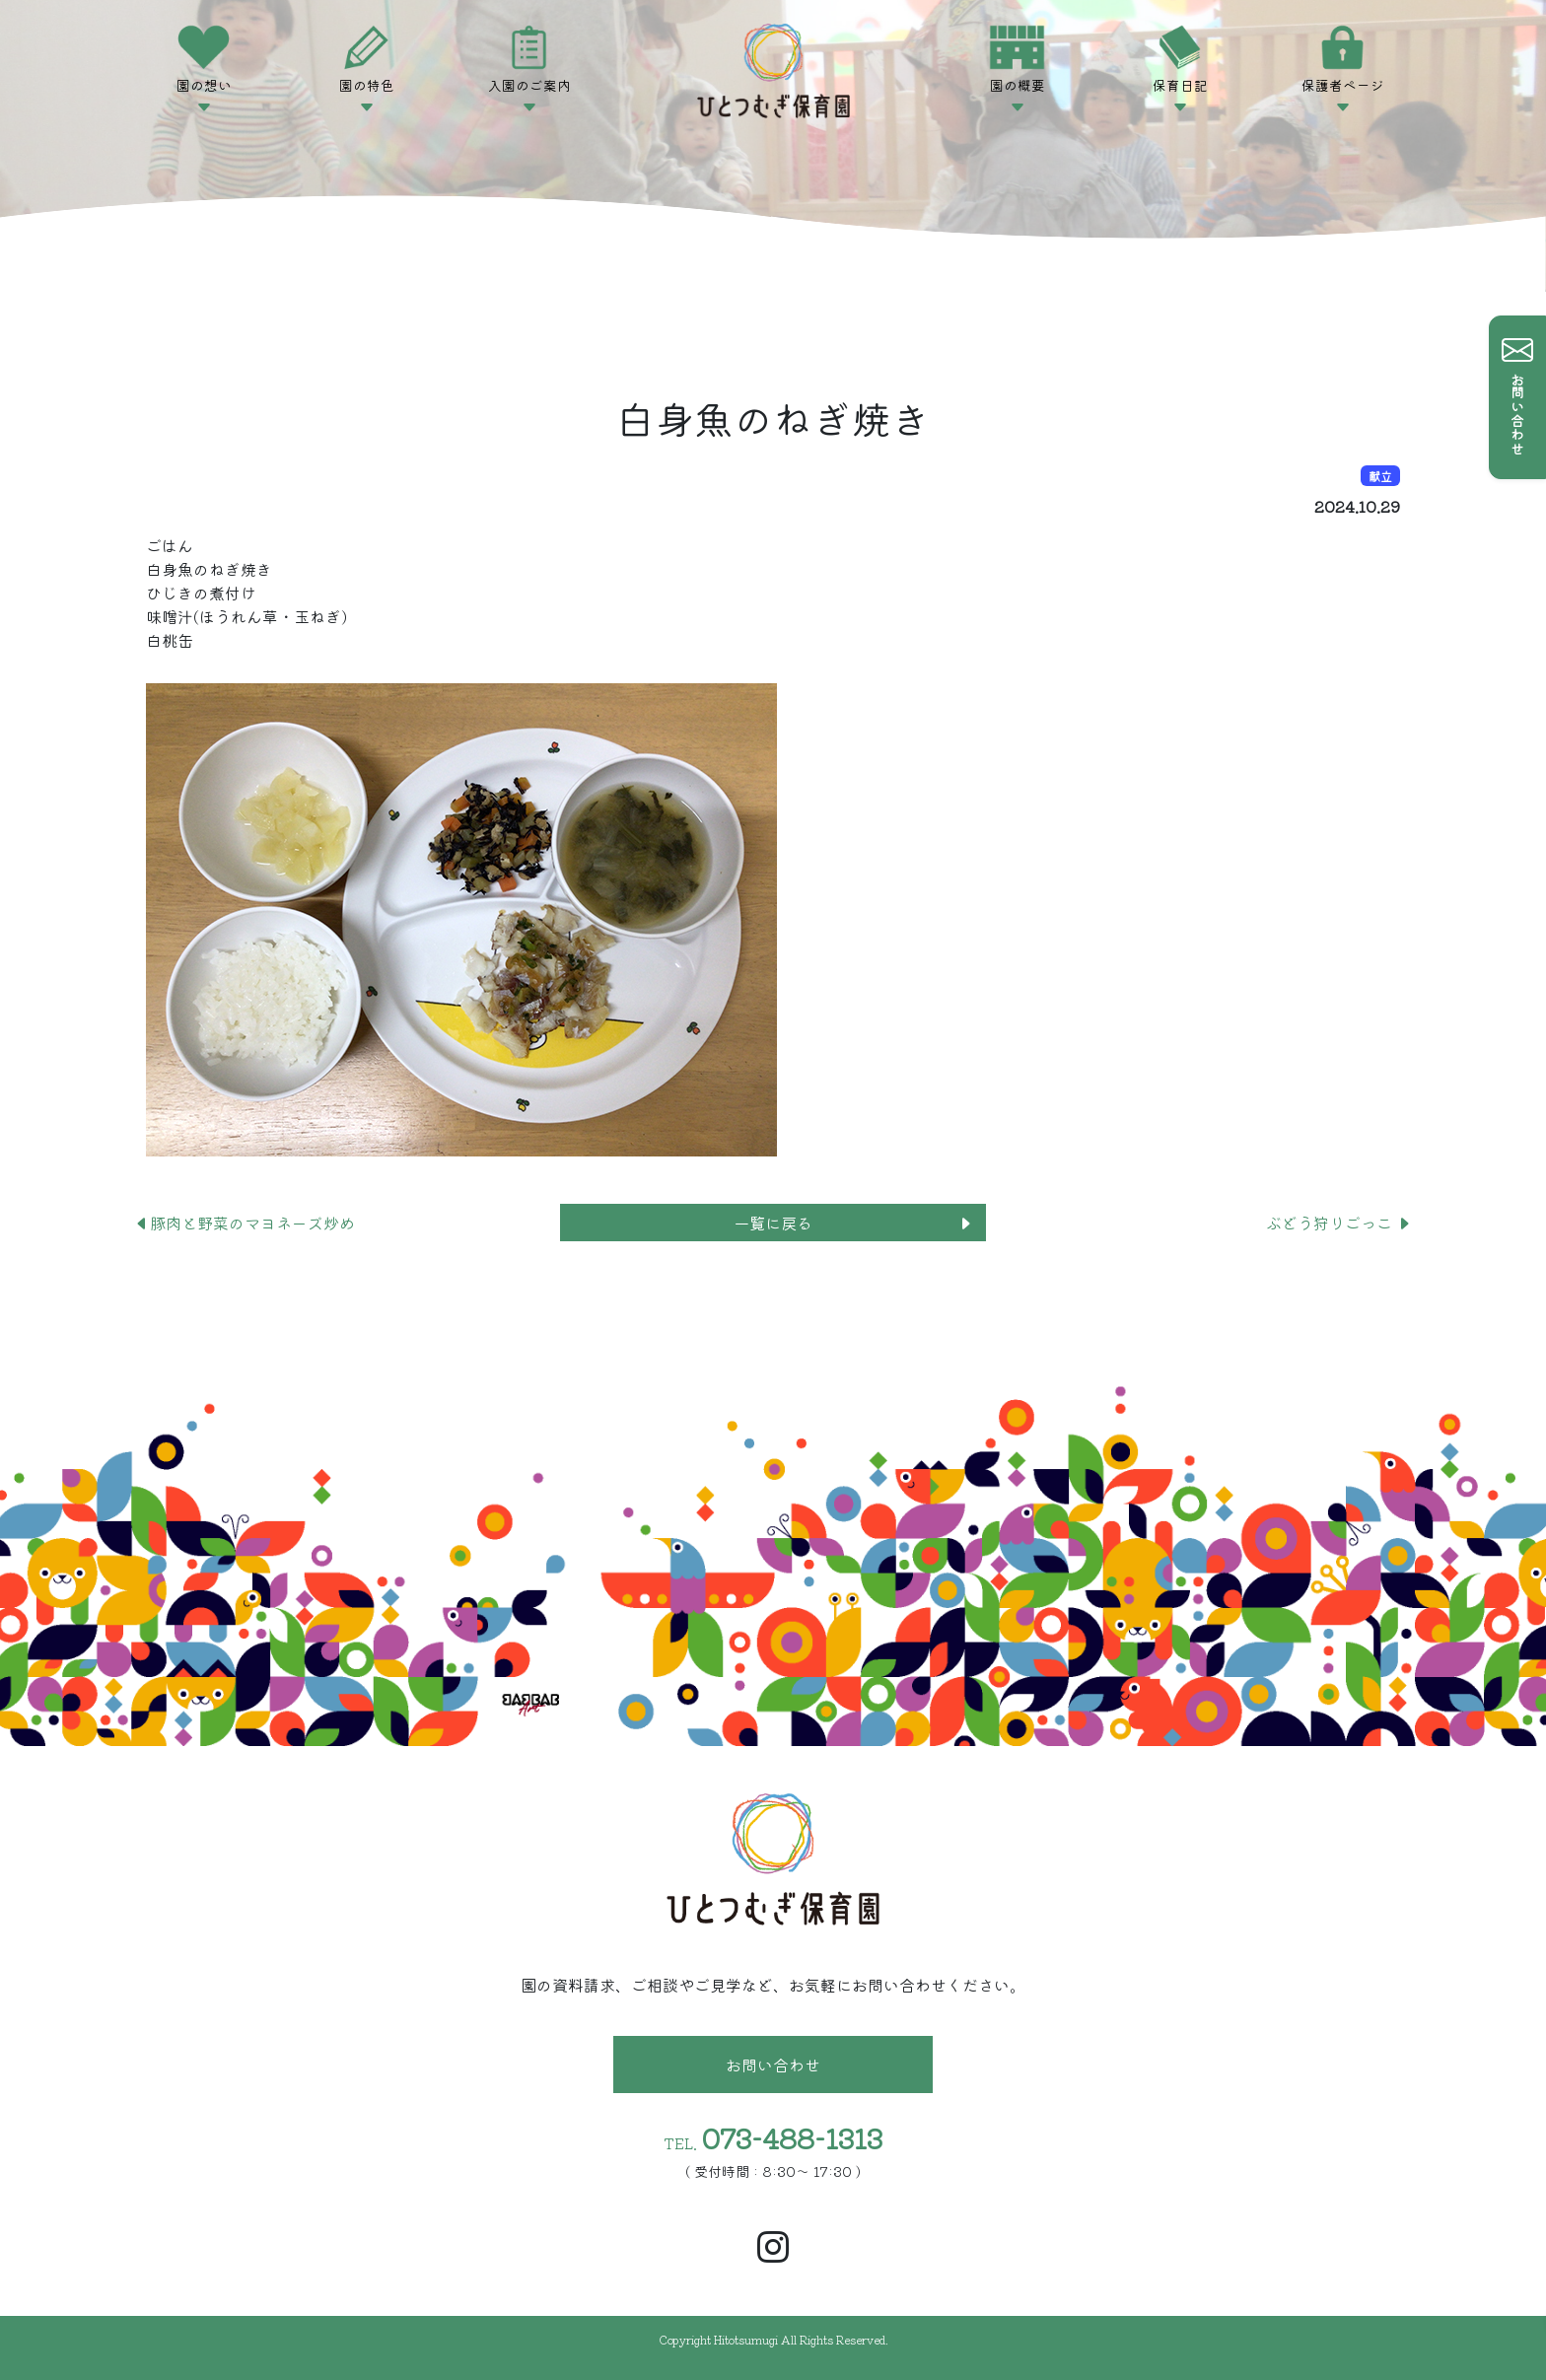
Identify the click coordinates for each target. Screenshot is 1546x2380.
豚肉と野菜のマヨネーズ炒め (244, 1222)
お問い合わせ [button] (773, 2064)
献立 (1380, 475)
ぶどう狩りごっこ (1339, 1222)
